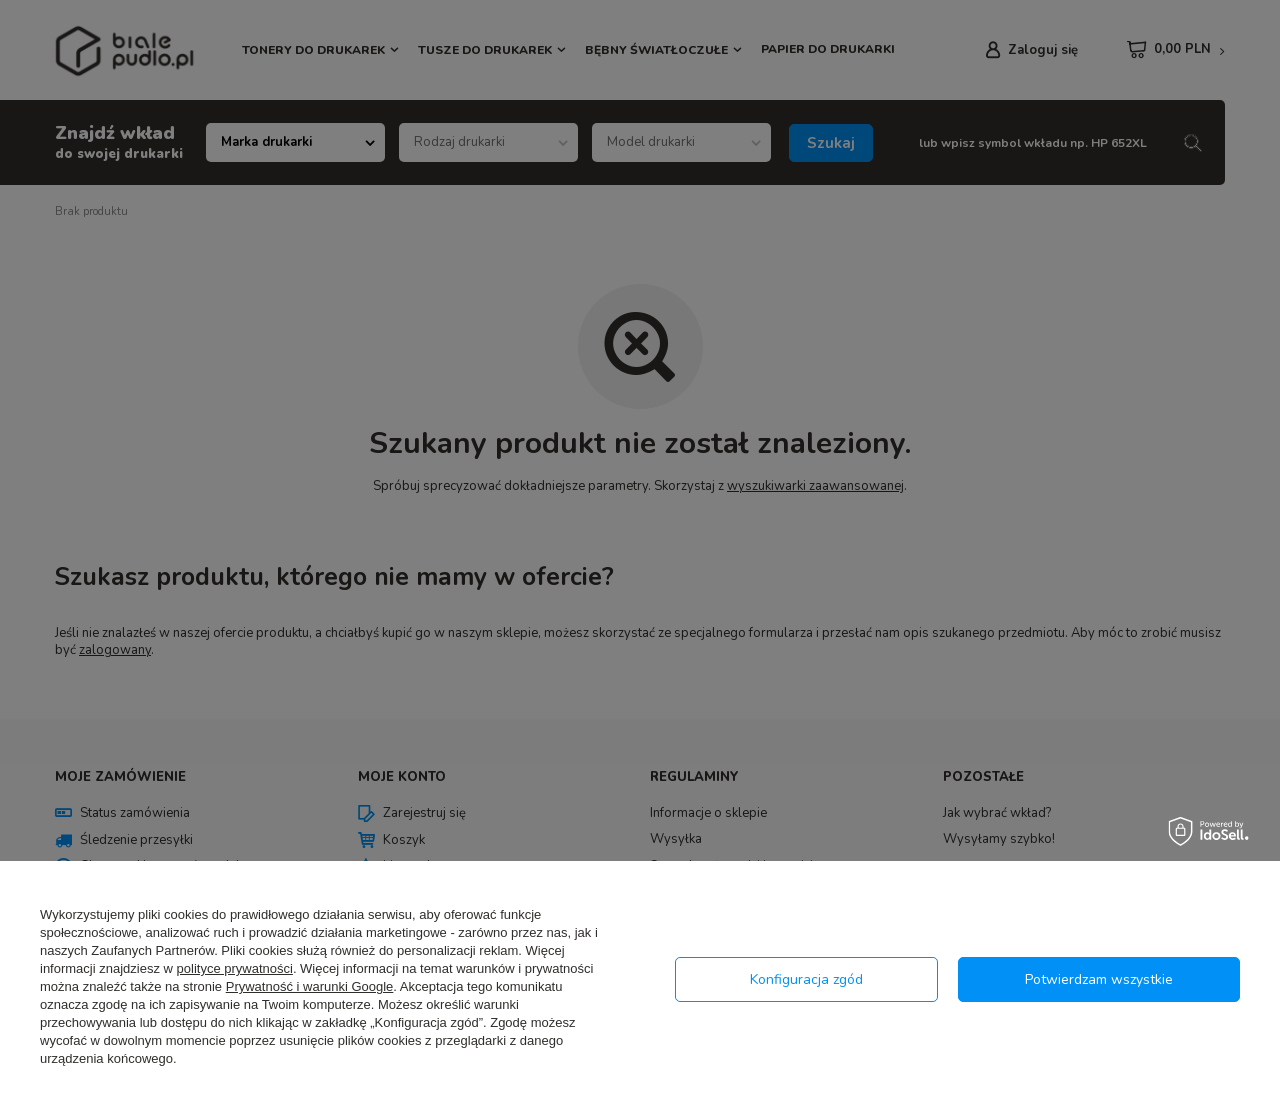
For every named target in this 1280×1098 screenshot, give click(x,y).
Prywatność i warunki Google (310, 986)
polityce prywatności (235, 968)
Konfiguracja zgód (806, 979)
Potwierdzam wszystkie (1099, 979)
